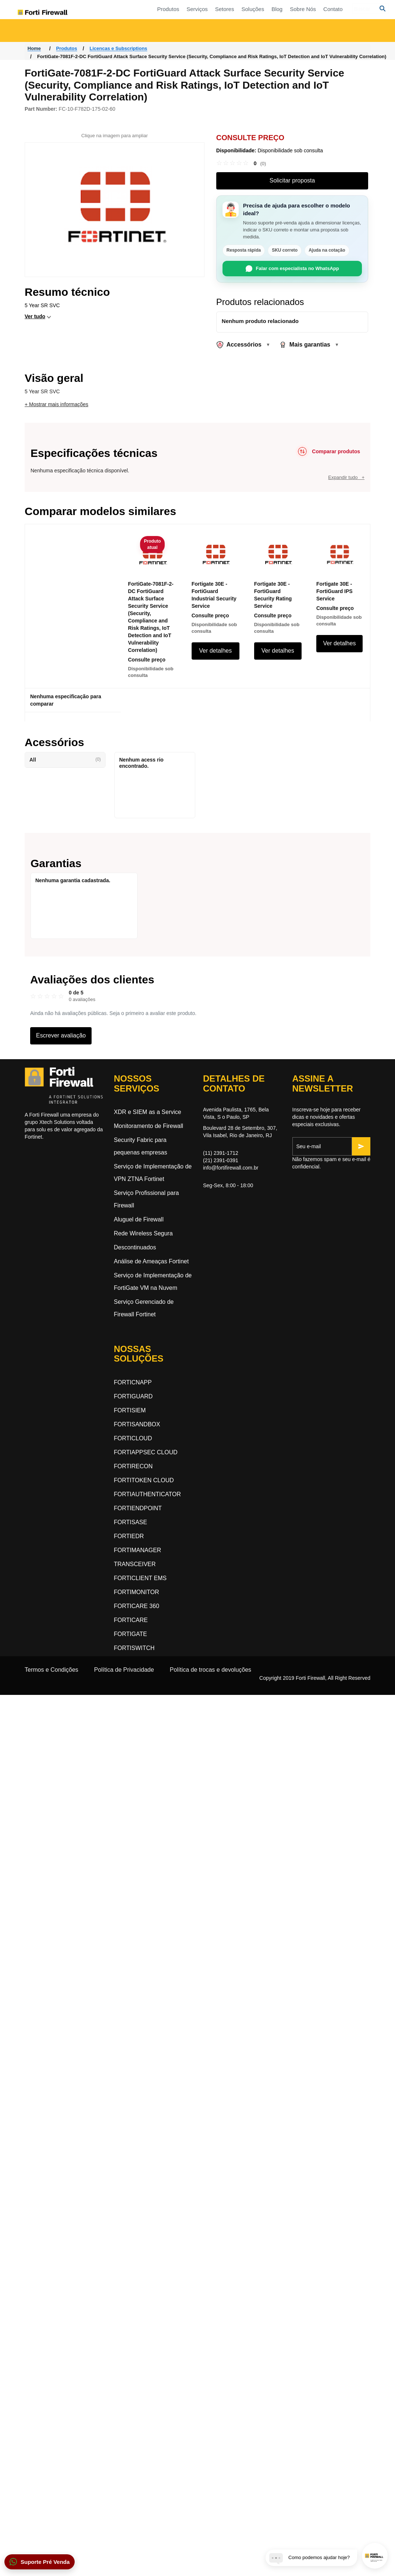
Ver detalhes (215, 650)
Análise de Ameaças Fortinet (151, 1261)
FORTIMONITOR (136, 1592)
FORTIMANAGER (137, 1550)
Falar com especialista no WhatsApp (292, 268)
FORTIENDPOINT (138, 1508)
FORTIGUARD (133, 1396)
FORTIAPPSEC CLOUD (146, 1452)
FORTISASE (130, 1522)
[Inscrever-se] (361, 1146)
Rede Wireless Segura (143, 1233)
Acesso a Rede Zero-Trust (74, 37)
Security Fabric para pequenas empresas (140, 1146)
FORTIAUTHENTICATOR (147, 1494)
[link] (241, 163)
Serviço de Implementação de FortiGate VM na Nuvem (153, 1281)
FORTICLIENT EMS (140, 1578)
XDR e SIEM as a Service (147, 1112)
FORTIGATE (130, 1634)
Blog (323, 17)
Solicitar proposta (292, 180)
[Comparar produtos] (328, 451)
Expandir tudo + (346, 477)
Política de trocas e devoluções (210, 1670)
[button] (39, 2561)
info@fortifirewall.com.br (230, 1168)
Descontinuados (135, 1247)
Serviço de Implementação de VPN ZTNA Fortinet (153, 1172)
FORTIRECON (133, 1466)
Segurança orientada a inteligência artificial (346, 37)
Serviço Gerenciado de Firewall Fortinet (144, 1308)
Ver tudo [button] (35, 316)
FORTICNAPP (133, 1382)
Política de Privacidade (124, 1670)
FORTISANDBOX (137, 1424)
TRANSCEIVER (135, 1564)
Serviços (244, 17)
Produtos (215, 17)
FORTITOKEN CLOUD (144, 1480)
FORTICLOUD (133, 1438)
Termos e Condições (51, 1670)
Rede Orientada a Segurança (158, 37)
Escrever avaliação (61, 1035)
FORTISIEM (130, 1410)
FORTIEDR (129, 1536)
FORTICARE (131, 1620)
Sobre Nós (350, 17)
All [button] (65, 759)
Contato (379, 17)
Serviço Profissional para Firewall (146, 1199)
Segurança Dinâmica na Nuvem (257, 37)
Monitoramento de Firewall (149, 1126)
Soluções (299, 17)
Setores (271, 17)
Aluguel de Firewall (139, 1219)
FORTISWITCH (134, 1648)
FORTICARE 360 (136, 1606)
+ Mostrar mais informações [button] (56, 404)
